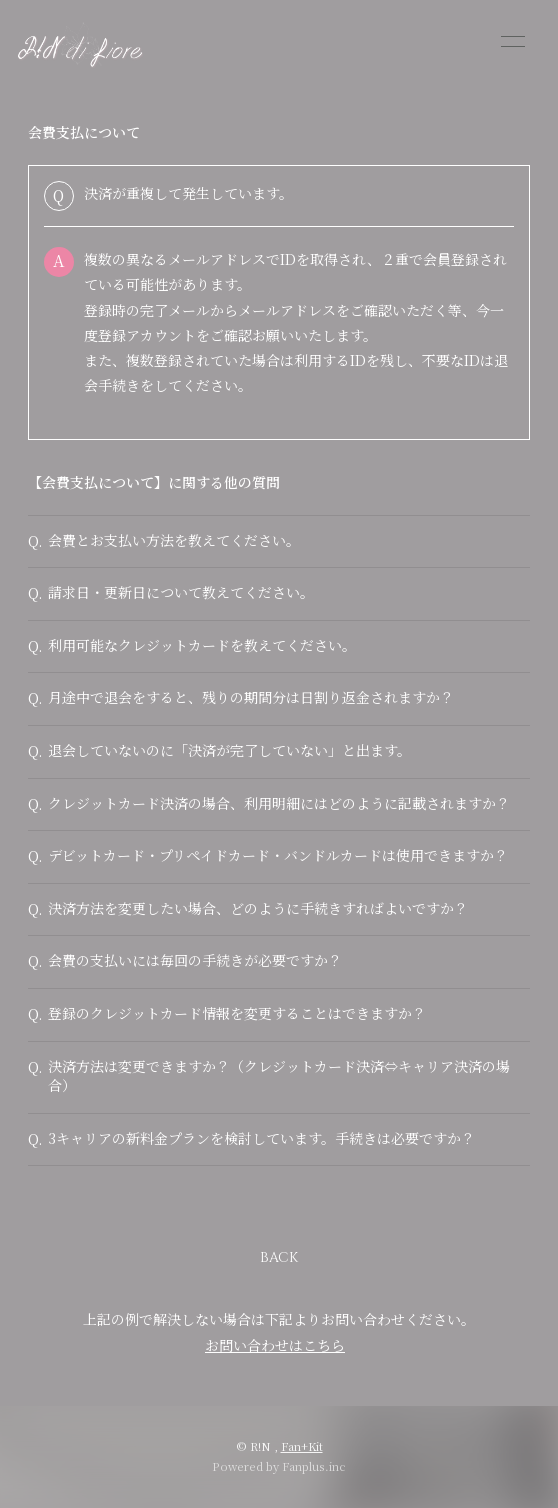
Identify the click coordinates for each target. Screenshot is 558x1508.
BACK (279, 1257)
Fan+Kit (302, 1446)
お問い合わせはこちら (275, 1345)
